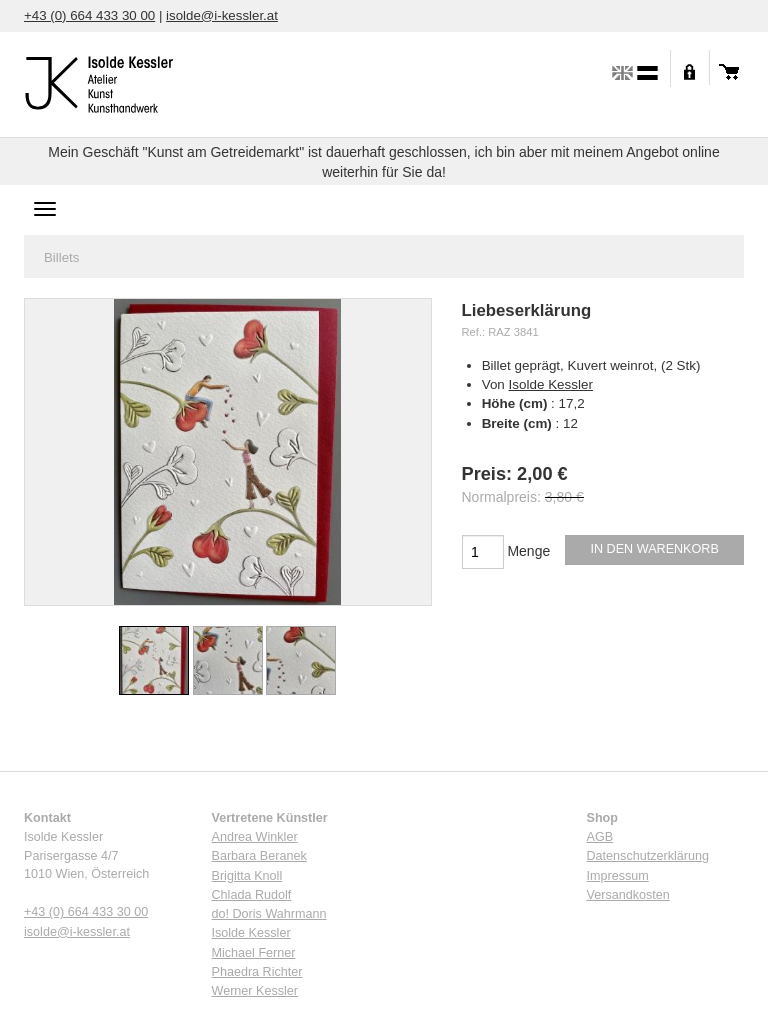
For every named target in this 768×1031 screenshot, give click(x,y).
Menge (528, 551)
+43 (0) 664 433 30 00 (89, 15)
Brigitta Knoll (247, 876)
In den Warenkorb (655, 549)
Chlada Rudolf (252, 895)
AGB (600, 837)
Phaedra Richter (257, 972)
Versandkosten (628, 895)
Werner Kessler (255, 991)
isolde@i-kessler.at (222, 15)
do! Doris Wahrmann (269, 914)
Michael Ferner (254, 953)
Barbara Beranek (259, 856)
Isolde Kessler (551, 384)
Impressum (618, 876)
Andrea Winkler (255, 837)
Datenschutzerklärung (648, 856)
